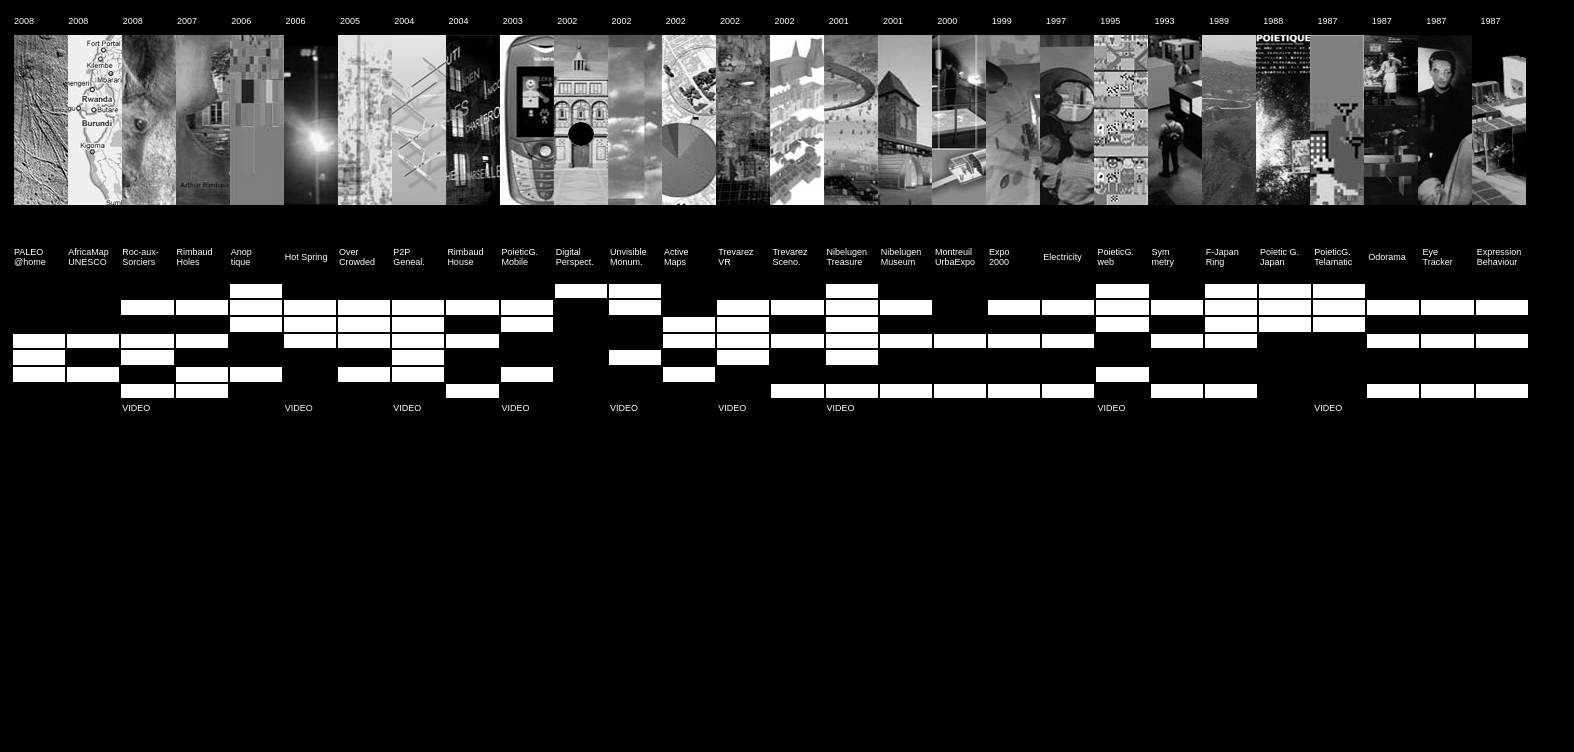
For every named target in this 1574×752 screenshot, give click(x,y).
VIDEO (136, 408)
